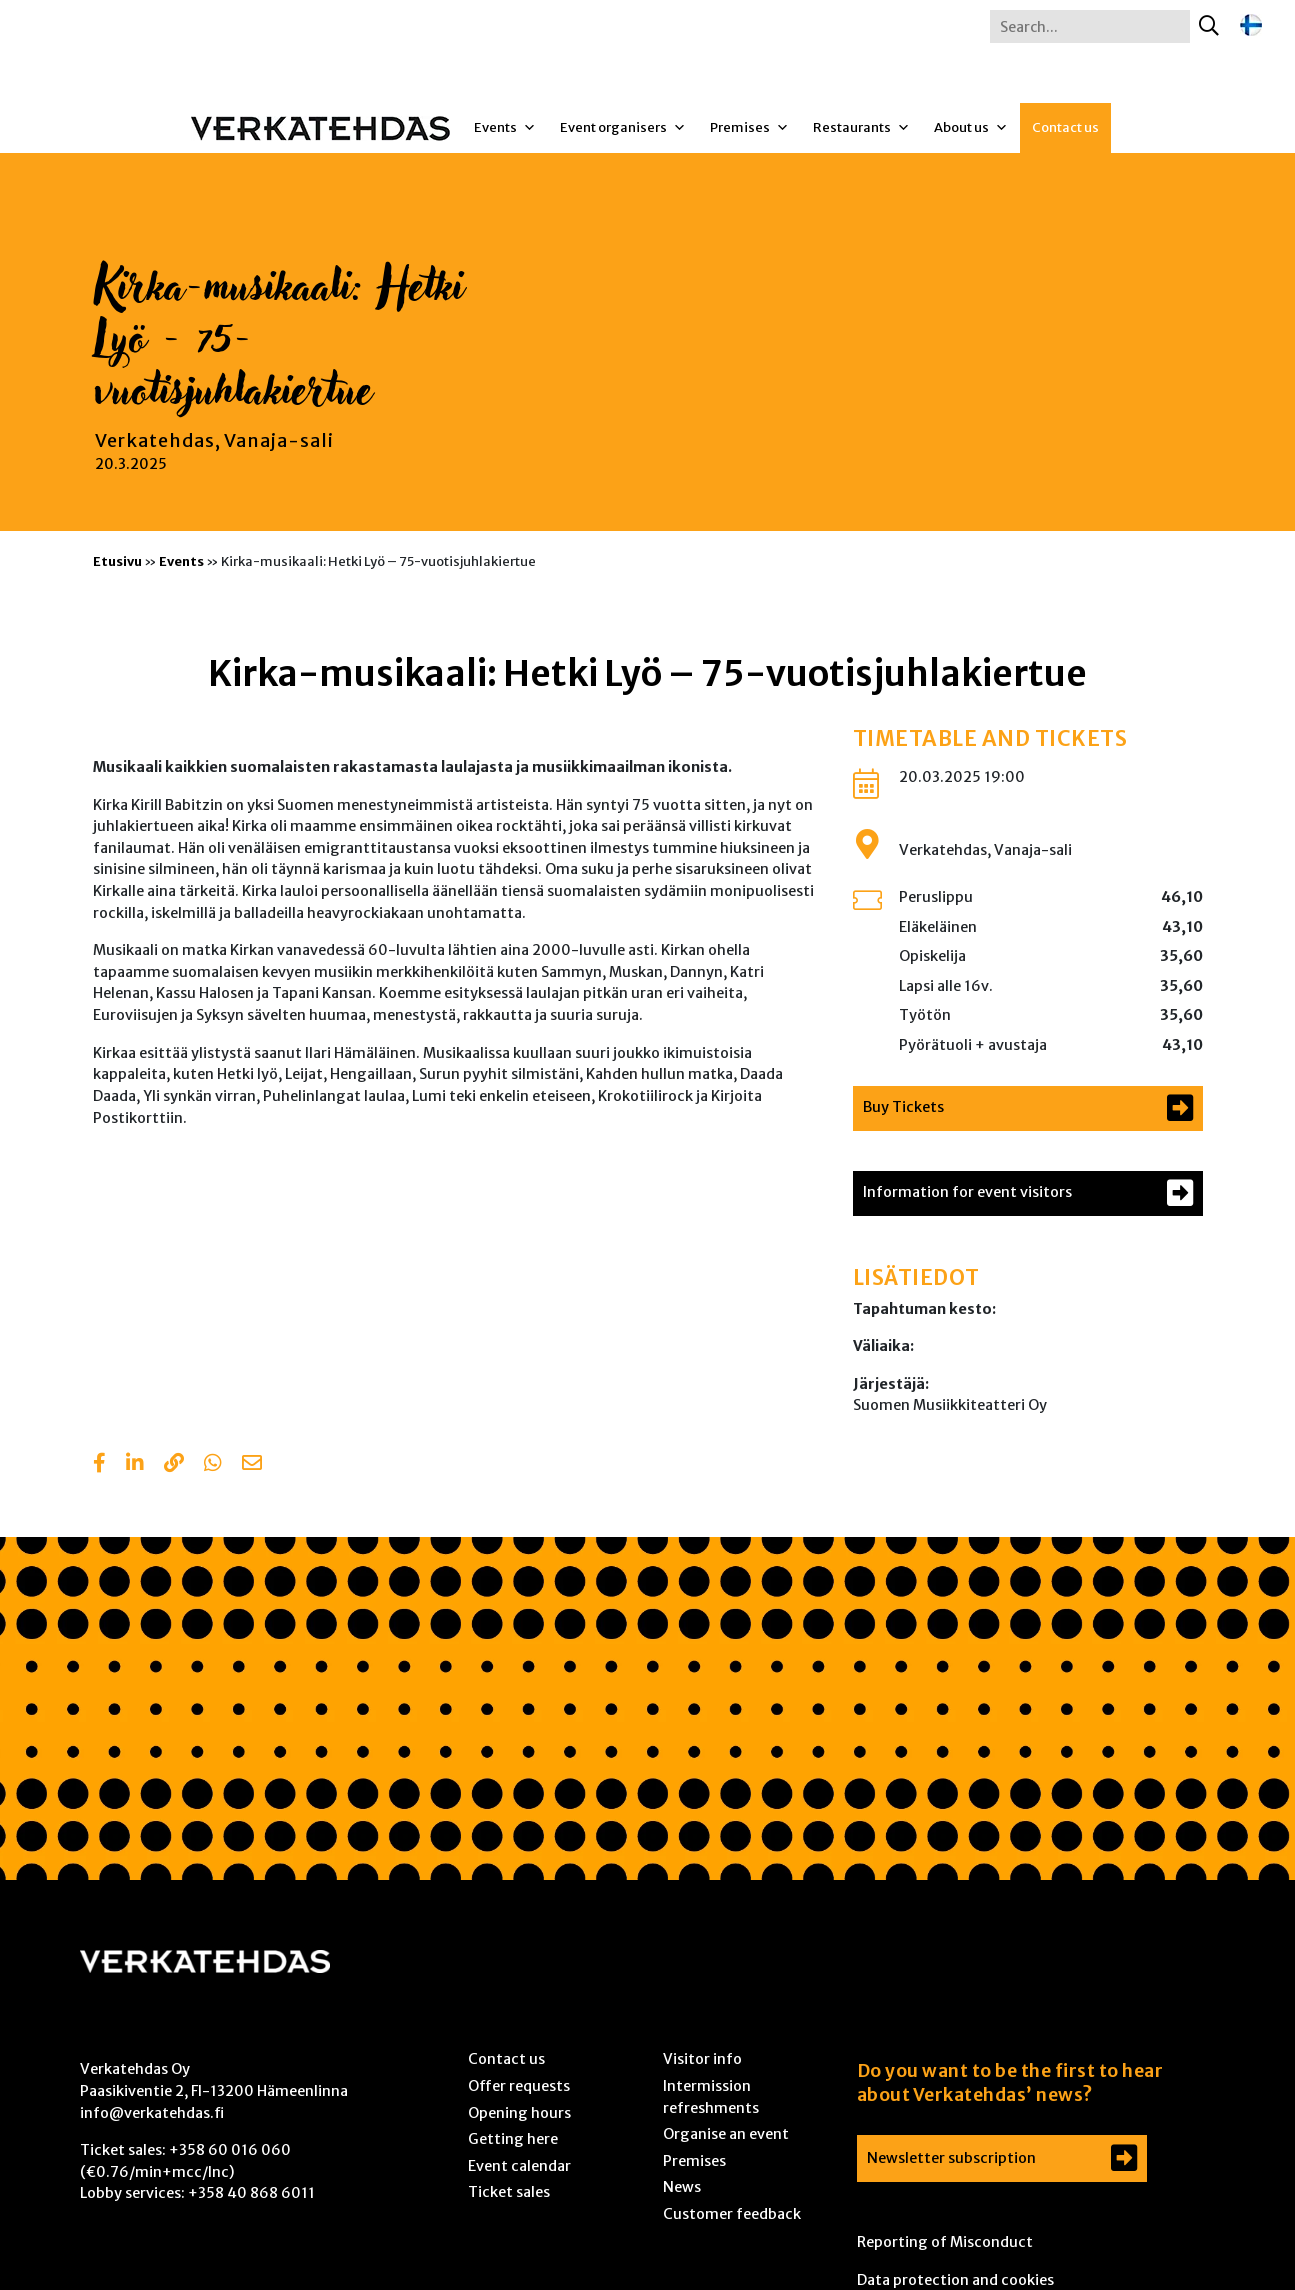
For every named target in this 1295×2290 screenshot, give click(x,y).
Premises (749, 128)
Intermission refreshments (711, 2097)
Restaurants (861, 128)
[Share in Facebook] (99, 1465)
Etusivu (117, 561)
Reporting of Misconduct (945, 2242)
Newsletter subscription (951, 2158)
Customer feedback (732, 2214)
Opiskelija (932, 956)
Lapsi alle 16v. (946, 986)
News (682, 2187)
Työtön (925, 1015)
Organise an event (726, 2134)
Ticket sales (509, 2192)
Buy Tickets (903, 1107)
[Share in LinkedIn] (135, 1465)
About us (971, 128)
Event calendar (519, 2166)
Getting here (513, 2139)
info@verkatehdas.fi (152, 2113)
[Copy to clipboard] (174, 1465)
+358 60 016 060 (230, 2150)
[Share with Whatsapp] (213, 1465)
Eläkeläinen (938, 927)
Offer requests (519, 2086)
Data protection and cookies (955, 2280)
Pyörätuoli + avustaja (973, 1045)
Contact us (1065, 127)
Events (505, 128)
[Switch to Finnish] (1251, 25)
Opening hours (519, 2113)
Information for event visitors (967, 1192)
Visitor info (702, 2059)
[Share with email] (252, 1465)
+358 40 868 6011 (251, 2193)
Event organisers (623, 128)
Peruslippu (936, 897)
